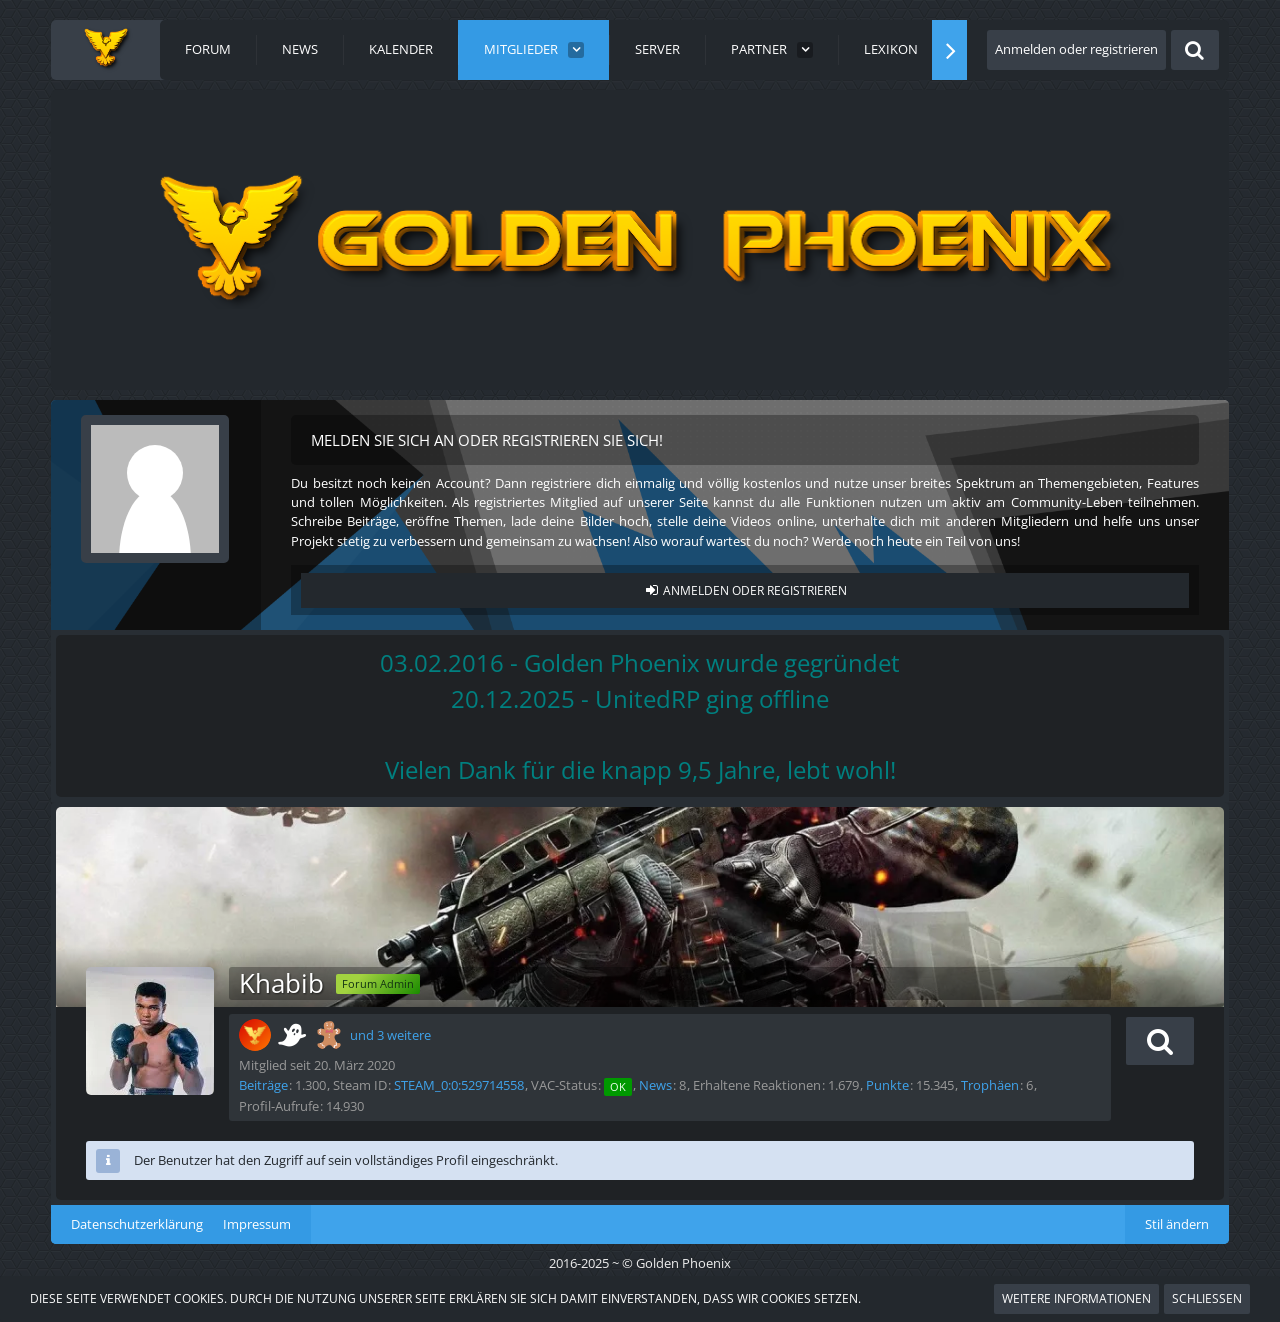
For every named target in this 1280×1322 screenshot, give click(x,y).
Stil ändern (1177, 1224)
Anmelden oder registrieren (1076, 49)
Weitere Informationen (1076, 1298)
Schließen (1207, 1298)
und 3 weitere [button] (390, 1035)
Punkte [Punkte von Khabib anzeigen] (887, 1085)
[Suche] (1195, 50)
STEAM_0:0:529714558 (459, 1085)
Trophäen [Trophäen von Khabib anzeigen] (990, 1085)
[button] (1160, 1041)
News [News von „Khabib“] (655, 1085)
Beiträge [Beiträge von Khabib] (263, 1085)
